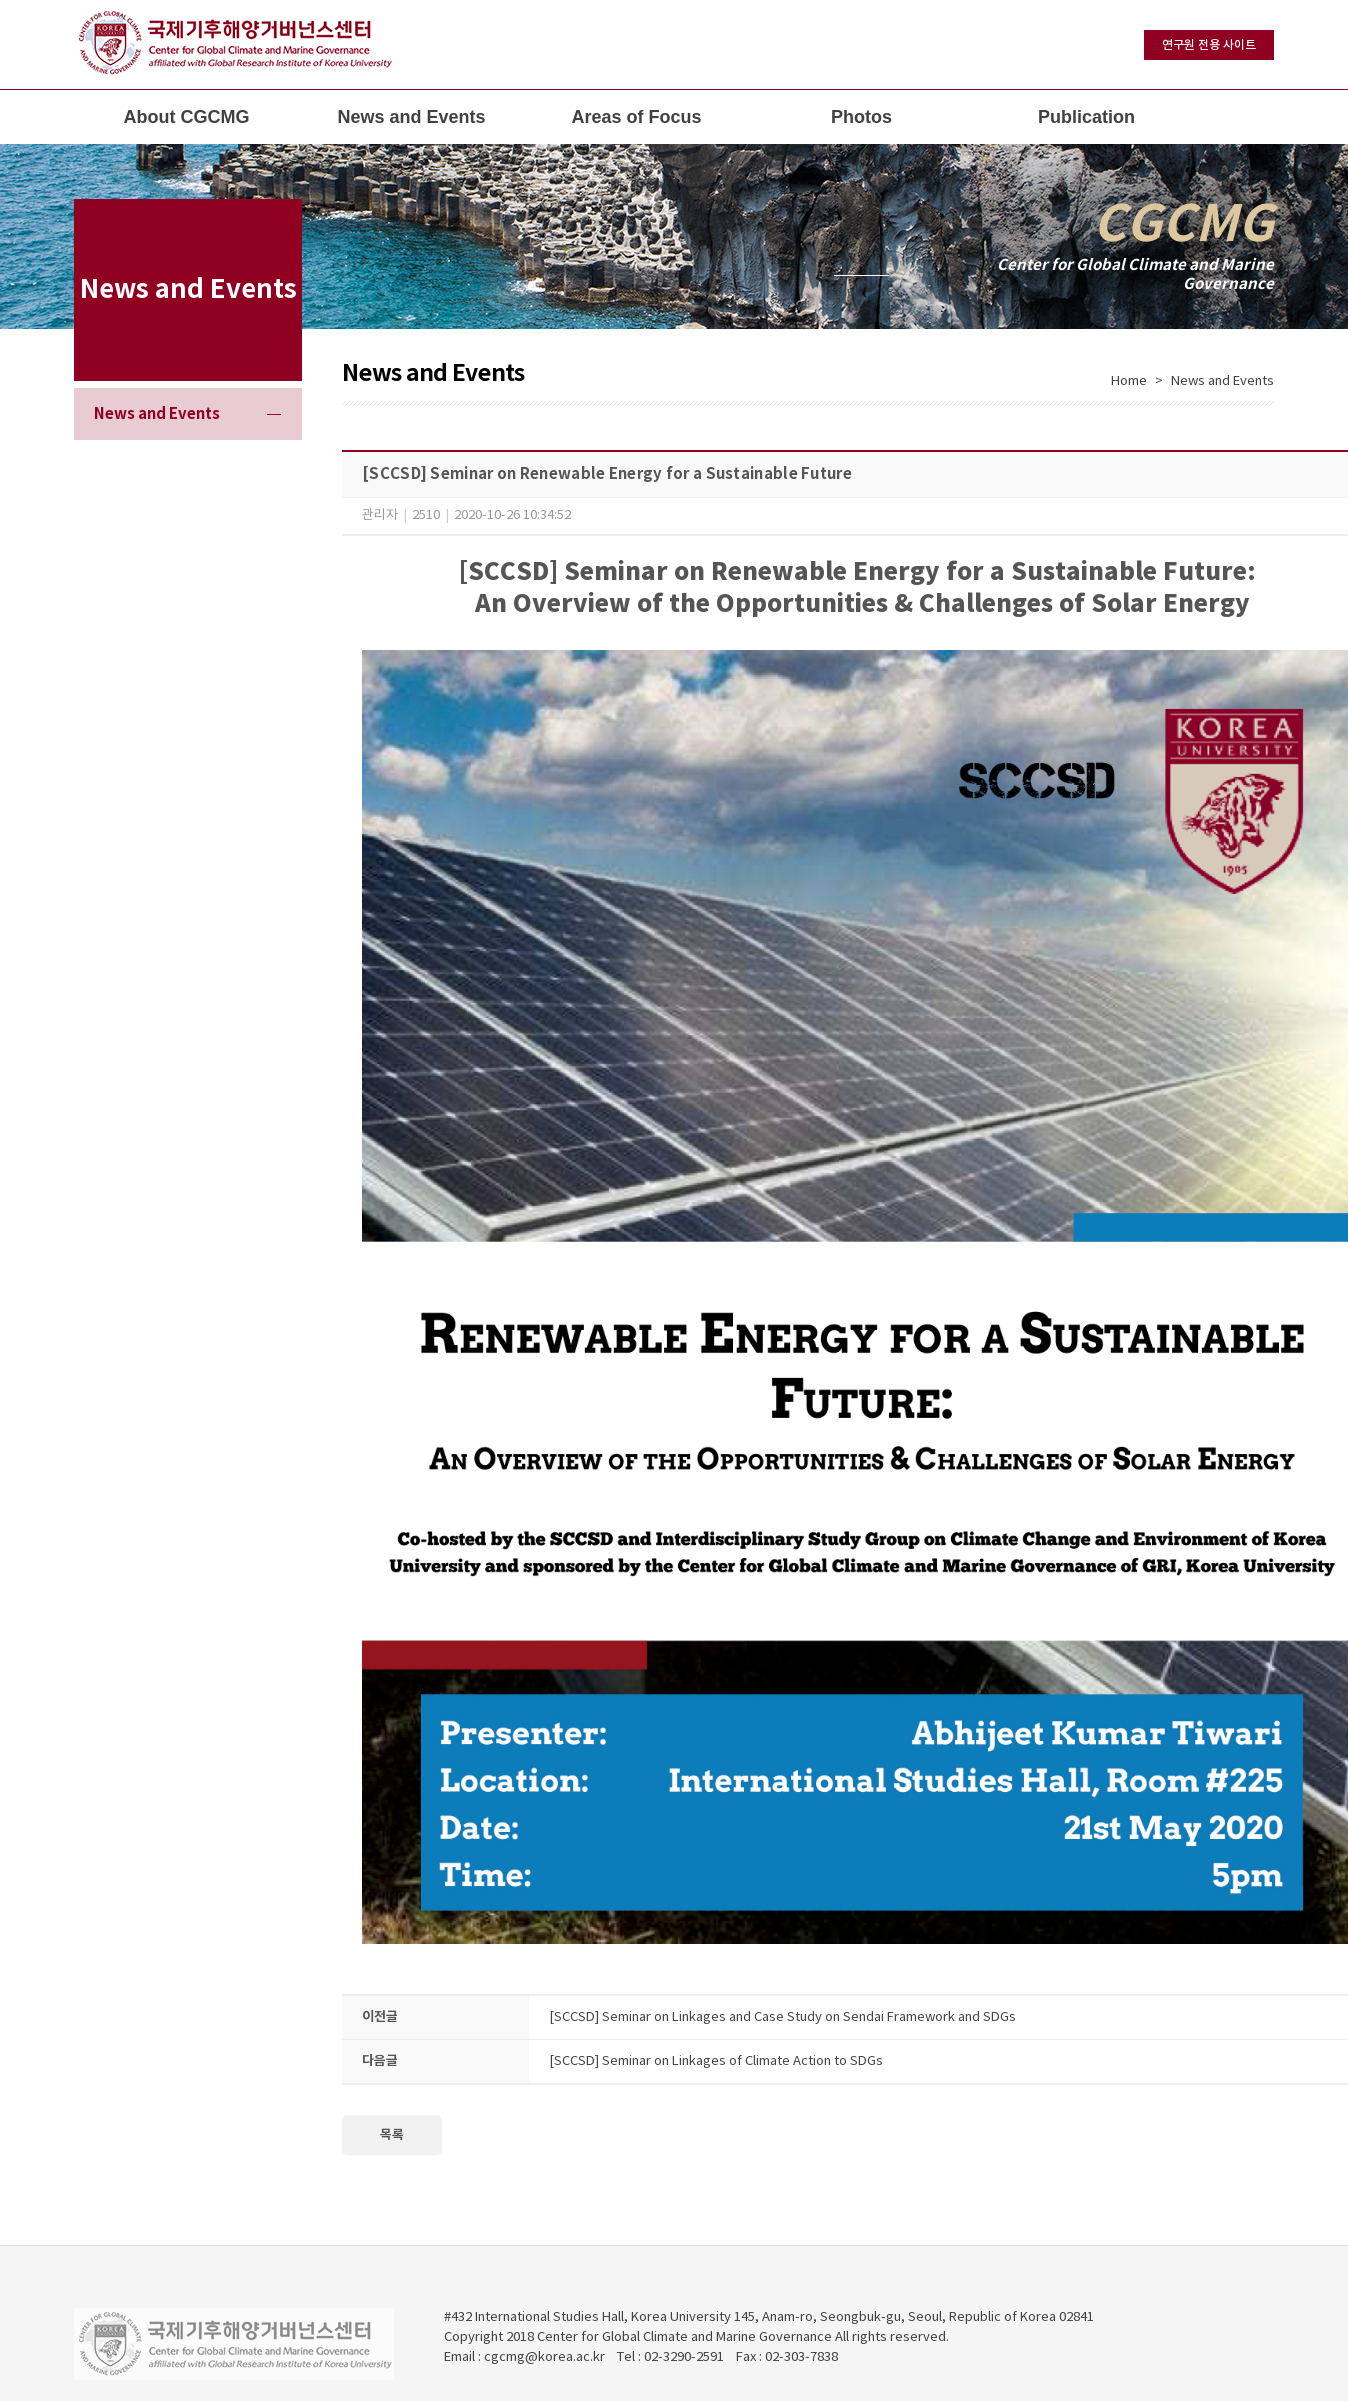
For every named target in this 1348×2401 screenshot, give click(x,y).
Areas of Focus (636, 117)
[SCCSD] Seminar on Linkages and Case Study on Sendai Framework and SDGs (782, 2017)
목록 (392, 2135)
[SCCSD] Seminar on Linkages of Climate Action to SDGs (716, 2061)
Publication (1086, 117)
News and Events (411, 117)
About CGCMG (187, 117)
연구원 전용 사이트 (1209, 45)
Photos (861, 117)
